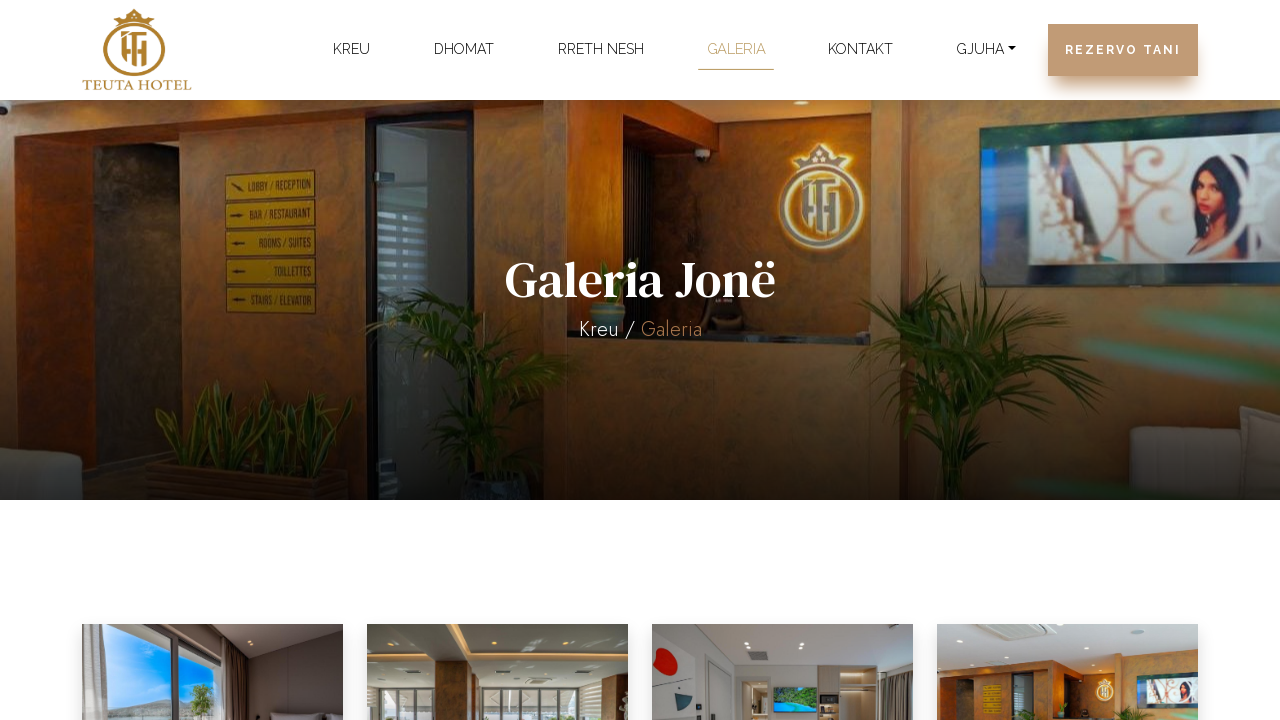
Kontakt (860, 49)
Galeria (736, 49)
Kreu (351, 49)
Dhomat (464, 49)
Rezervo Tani (1123, 50)
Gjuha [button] (980, 49)
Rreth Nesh (601, 49)
